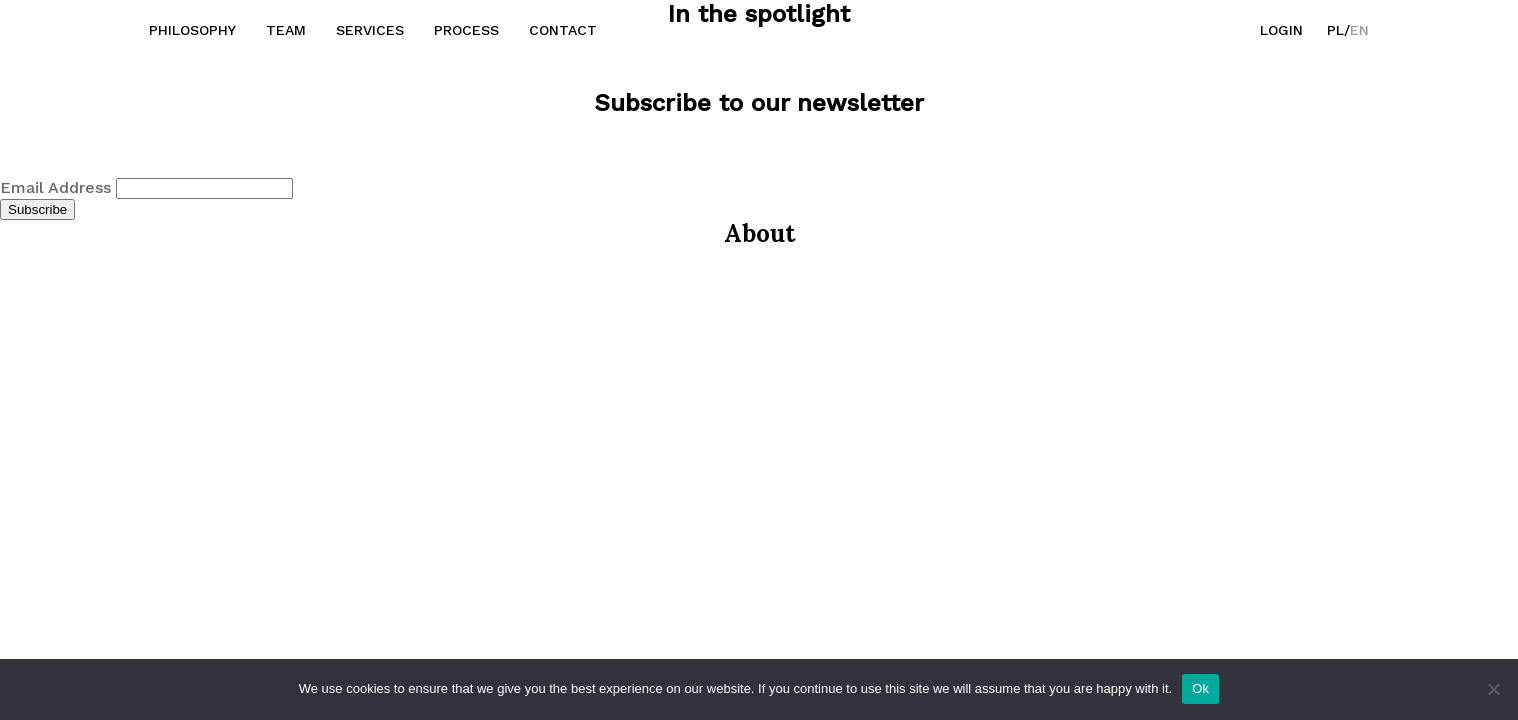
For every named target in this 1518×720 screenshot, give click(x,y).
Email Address (58, 187)
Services (370, 30)
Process (466, 30)
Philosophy (192, 30)
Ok (1200, 688)
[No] (1493, 689)
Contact (563, 30)
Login (1281, 30)
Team (286, 30)
